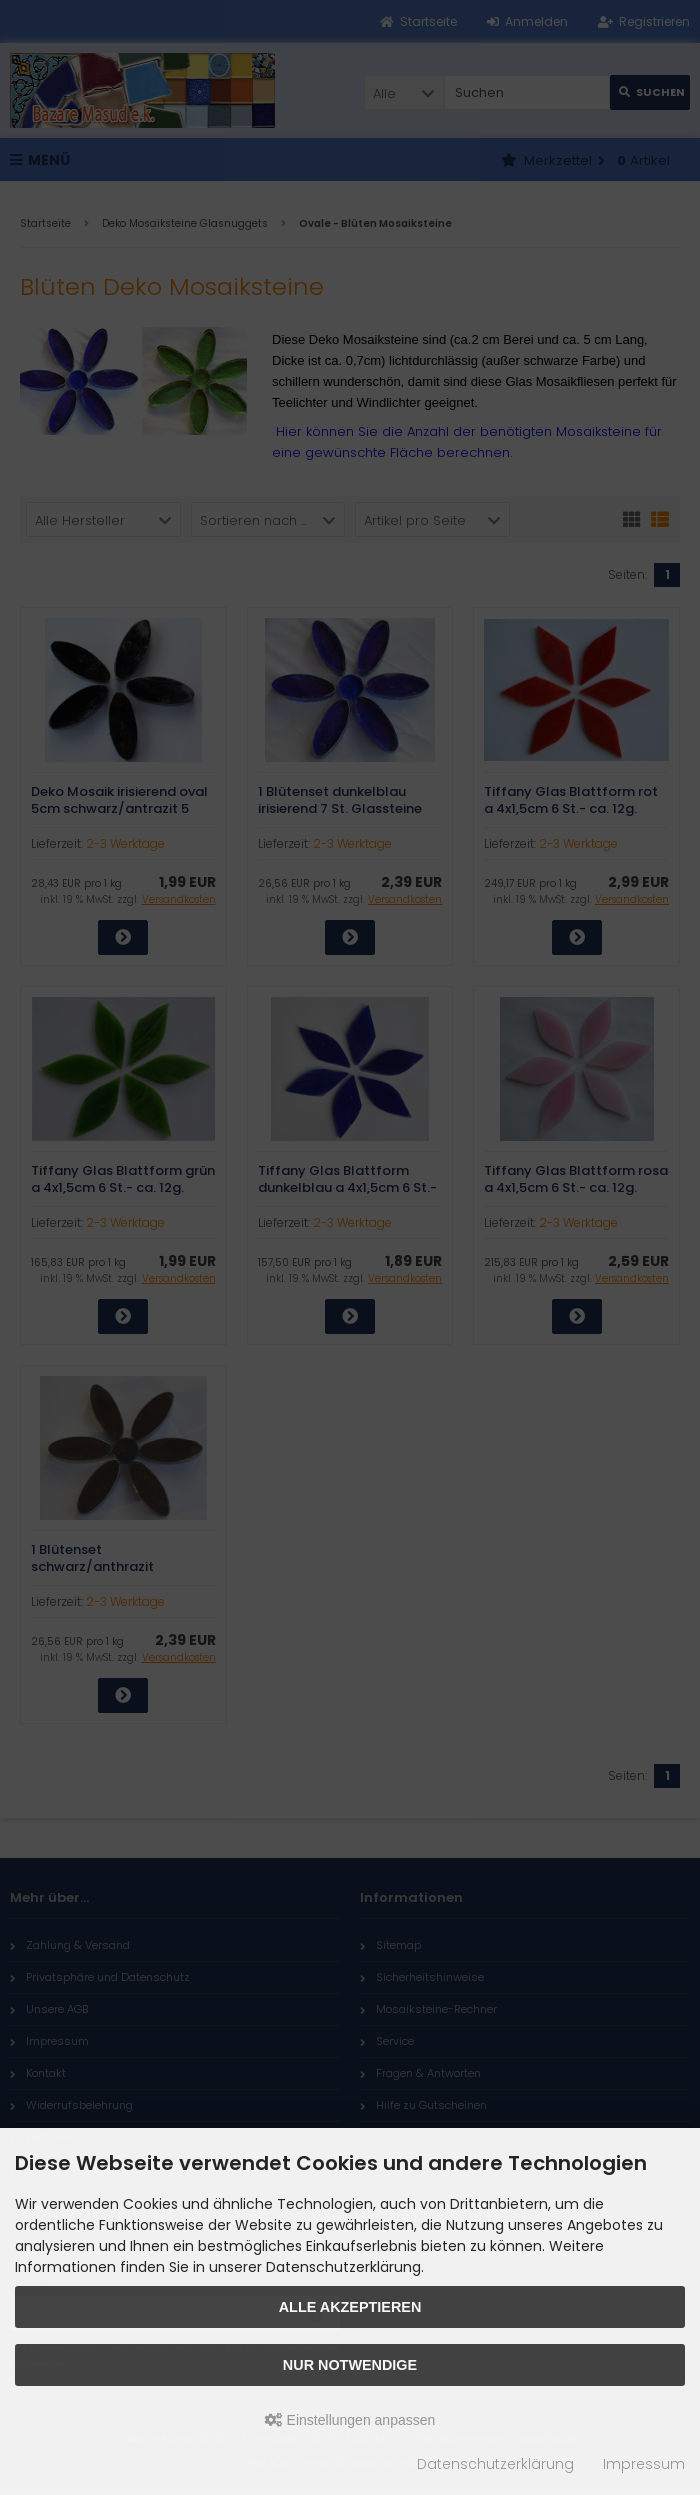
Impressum (644, 2464)
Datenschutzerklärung (495, 2464)
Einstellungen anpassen (350, 2420)
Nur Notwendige (350, 2365)
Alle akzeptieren (350, 2307)
